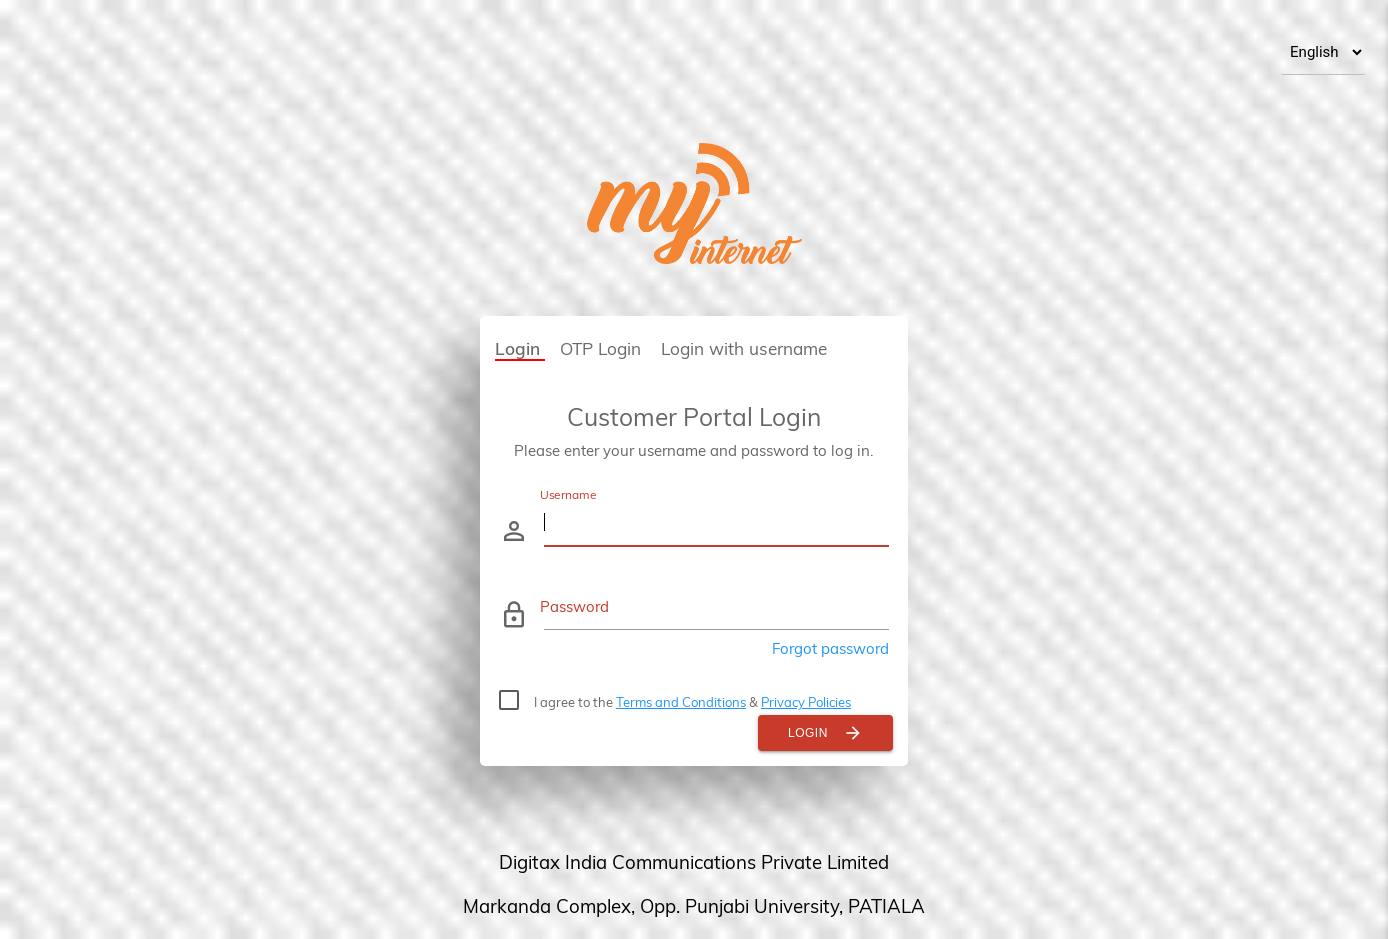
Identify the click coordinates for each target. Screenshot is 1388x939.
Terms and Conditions (681, 702)
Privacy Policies (806, 702)
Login (825, 733)
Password (574, 606)
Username (568, 494)
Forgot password (830, 648)
